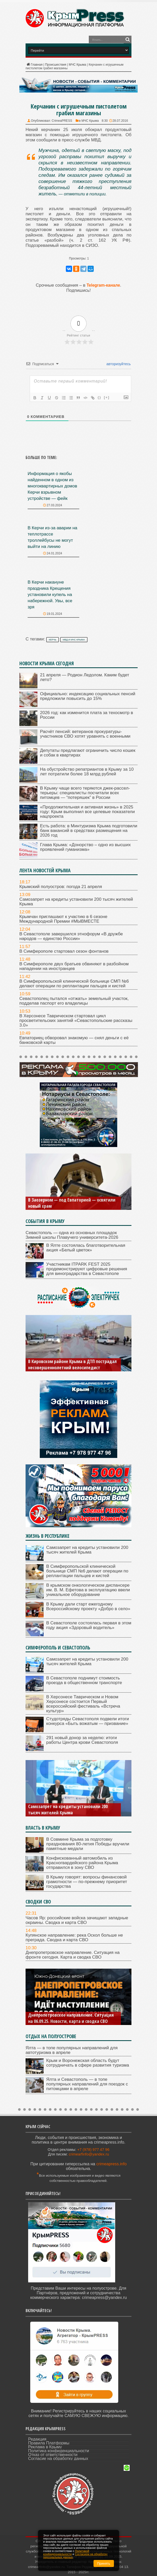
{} (99, 397)
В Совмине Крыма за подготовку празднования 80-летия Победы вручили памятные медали (87, 1844)
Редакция (37, 2439)
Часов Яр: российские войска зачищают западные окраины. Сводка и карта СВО (77, 1920)
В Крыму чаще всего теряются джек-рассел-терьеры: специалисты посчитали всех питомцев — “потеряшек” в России (85, 793)
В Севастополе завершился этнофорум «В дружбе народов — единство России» (71, 936)
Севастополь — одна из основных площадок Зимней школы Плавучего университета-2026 (72, 1235)
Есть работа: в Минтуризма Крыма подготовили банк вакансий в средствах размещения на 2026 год (88, 830)
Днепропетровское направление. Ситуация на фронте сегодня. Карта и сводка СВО (73, 1955)
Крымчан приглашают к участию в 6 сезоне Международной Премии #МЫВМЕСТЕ (63, 919)
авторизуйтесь (118, 364)
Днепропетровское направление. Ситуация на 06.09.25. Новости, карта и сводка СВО (71, 2018)
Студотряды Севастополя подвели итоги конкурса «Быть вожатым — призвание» (87, 1721)
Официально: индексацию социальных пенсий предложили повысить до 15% (87, 696)
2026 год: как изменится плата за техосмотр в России (86, 715)
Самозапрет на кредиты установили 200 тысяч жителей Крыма (76, 901)
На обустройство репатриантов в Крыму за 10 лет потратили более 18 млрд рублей (87, 771)
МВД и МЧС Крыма (74, 639)
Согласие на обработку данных (58, 2458)
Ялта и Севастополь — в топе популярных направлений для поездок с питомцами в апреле (87, 2084)
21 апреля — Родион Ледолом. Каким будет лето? (84, 677)
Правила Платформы (48, 2443)
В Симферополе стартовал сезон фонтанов (63, 951)
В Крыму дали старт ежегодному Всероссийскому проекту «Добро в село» (88, 1606)
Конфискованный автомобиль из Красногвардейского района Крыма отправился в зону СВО (82, 1863)
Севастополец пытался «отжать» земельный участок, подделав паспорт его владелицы (74, 1001)
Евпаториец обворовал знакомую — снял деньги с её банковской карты (74, 1040)
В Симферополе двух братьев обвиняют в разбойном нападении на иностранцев (74, 966)
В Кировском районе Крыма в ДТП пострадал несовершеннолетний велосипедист (72, 1364)
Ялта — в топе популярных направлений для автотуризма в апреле (71, 2050)
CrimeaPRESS (62, 121)
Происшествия (55, 64)
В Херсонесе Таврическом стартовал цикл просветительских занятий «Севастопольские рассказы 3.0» (75, 1020)
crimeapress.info (111, 2164)
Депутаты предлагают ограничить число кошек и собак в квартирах (87, 753)
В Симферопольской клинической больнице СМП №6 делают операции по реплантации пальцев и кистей (74, 983)
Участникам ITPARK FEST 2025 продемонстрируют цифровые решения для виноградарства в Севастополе (86, 1269)
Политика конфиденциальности (58, 2451)
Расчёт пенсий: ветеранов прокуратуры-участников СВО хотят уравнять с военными (85, 734)
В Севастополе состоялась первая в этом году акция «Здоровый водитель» (88, 1625)
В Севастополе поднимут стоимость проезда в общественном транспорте (84, 1680)
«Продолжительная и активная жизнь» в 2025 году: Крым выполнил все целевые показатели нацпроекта (87, 812)
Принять (103, 2563)
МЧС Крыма (77, 64)
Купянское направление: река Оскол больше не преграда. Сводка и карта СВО (74, 1937)
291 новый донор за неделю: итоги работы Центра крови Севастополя (82, 1740)
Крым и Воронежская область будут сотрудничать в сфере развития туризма (87, 2063)
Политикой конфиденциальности (66, 2552)
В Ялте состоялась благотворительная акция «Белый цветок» (85, 1247)
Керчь (52, 639)
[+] (106, 397)
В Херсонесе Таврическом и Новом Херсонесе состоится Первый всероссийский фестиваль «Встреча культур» (83, 1703)
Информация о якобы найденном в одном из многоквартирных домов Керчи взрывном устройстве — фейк (52, 486)
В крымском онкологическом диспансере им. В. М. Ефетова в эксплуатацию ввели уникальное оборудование (88, 1590)
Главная (34, 64)
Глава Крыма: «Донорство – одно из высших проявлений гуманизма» (85, 847)
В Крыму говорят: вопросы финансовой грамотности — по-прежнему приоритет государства (86, 1882)
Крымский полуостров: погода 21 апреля (60, 886)
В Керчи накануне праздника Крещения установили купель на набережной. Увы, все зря (50, 594)
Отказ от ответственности (52, 2454)
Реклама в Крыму (45, 2447)
